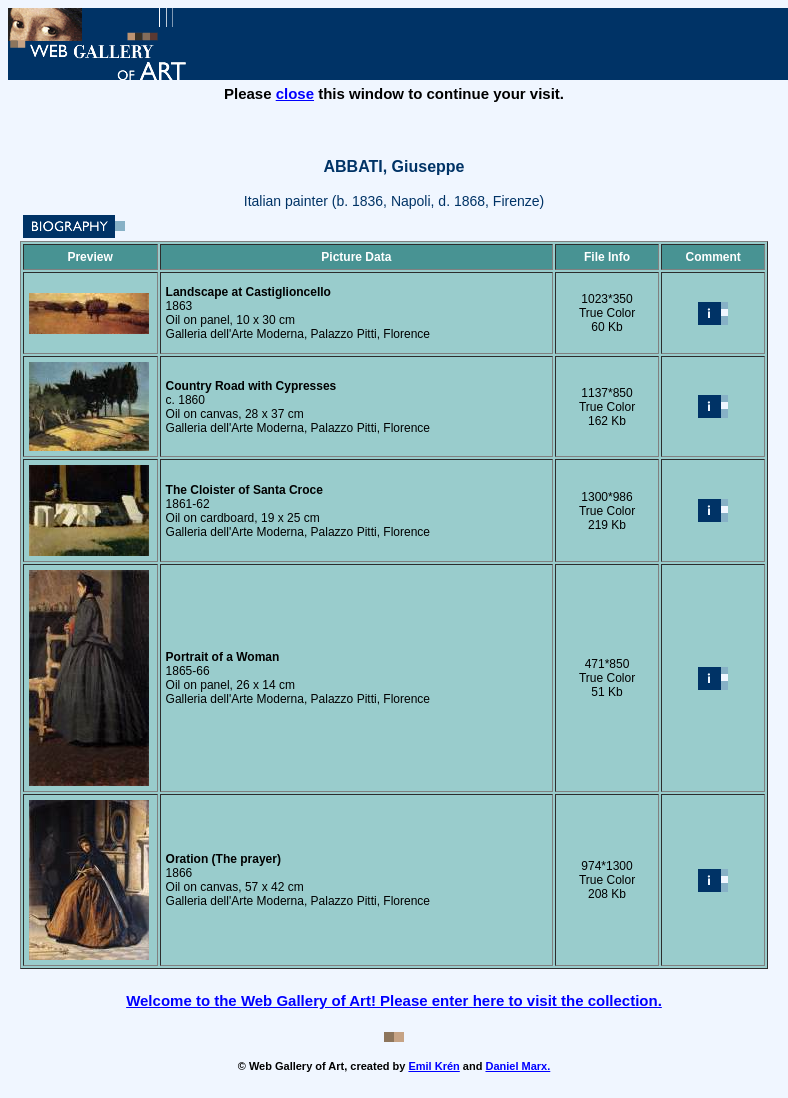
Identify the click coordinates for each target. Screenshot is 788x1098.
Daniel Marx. (517, 1066)
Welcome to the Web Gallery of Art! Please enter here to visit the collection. (394, 1000)
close (295, 93)
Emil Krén (433, 1066)
